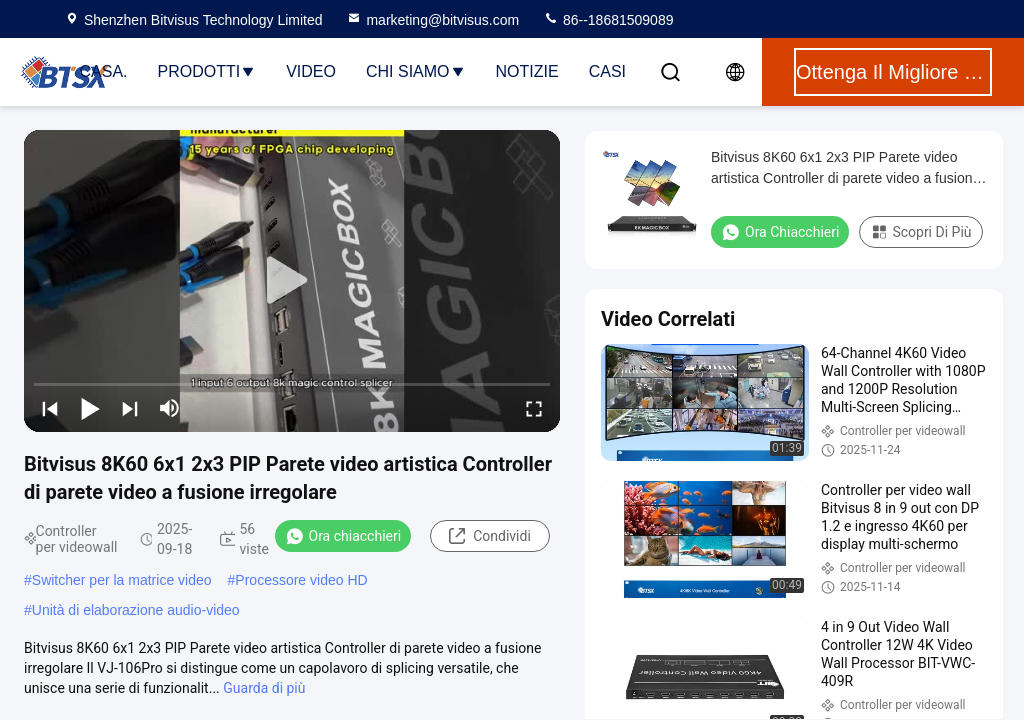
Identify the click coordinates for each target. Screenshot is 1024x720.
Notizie (527, 71)
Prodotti (207, 71)
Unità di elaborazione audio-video (136, 610)
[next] (130, 408)
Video (311, 71)
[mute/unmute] (170, 408)
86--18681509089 (608, 20)
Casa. (104, 71)
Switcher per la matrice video (122, 580)
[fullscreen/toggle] (534, 408)
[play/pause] (90, 408)
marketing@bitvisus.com (432, 20)
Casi (607, 71)
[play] (292, 281)
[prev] (50, 408)
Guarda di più (264, 688)
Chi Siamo (416, 71)
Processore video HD (301, 580)
